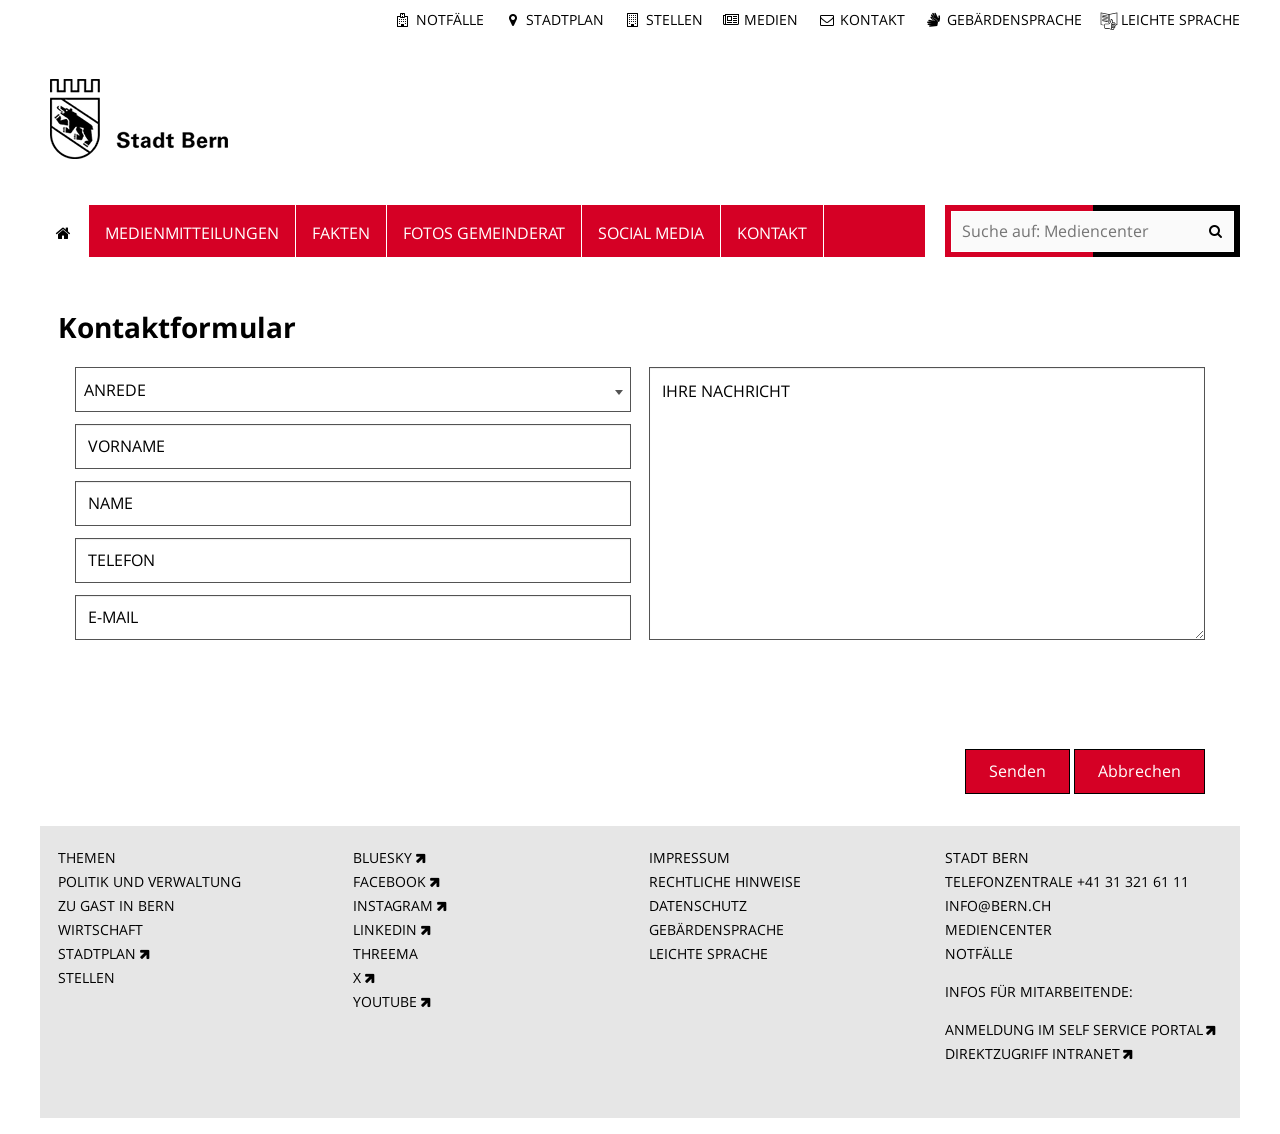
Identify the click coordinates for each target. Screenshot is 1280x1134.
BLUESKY (382, 857)
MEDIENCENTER (998, 929)
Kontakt (872, 19)
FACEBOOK (389, 881)
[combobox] (353, 389)
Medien (771, 19)
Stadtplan (565, 19)
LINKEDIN (385, 929)
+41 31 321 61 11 (1133, 881)
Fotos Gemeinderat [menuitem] (484, 233)
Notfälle (450, 19)
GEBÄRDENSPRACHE (716, 929)
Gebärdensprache (1014, 19)
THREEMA (385, 953)
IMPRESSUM (689, 857)
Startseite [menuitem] (64, 231)
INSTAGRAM (393, 905)
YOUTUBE (385, 1001)
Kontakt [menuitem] (772, 233)
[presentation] (1053, 692)
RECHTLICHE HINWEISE (725, 881)
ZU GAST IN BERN (116, 905)
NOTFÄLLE (979, 953)
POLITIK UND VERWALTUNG (149, 881)
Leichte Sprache (1180, 19)
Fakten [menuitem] (341, 233)
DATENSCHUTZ (698, 905)
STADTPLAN (97, 953)
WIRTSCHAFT (100, 929)
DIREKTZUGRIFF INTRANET (1032, 1053)
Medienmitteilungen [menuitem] (192, 233)
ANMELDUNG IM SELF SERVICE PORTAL (1074, 1029)
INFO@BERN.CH (998, 905)
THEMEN (87, 857)
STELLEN (86, 977)
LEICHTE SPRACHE (708, 953)
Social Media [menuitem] (651, 233)
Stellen (674, 19)
